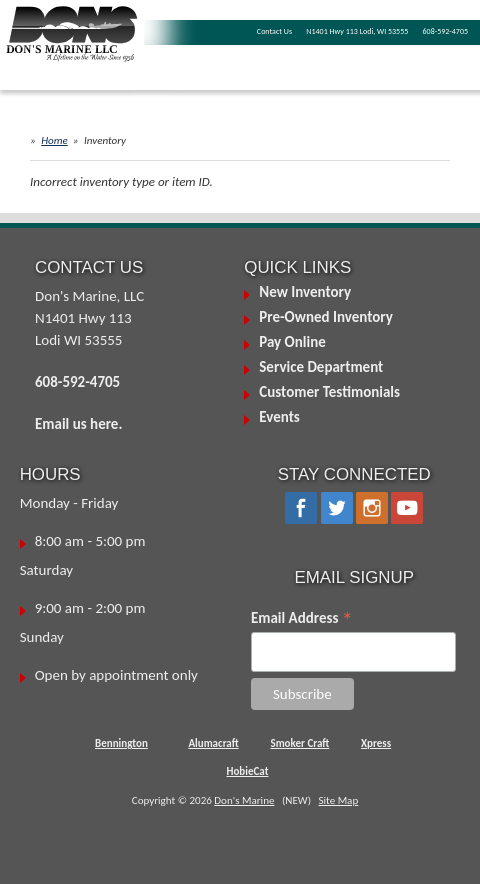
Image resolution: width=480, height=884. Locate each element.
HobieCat (248, 771)
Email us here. (78, 424)
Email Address (302, 618)
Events (279, 417)
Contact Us (274, 31)
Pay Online (292, 342)
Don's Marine (244, 800)
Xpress (376, 743)
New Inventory (305, 292)
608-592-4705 (445, 31)
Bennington (121, 743)
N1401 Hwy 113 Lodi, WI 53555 (357, 31)
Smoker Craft (299, 743)
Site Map (338, 800)
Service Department (321, 367)
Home (54, 140)
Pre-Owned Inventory (326, 317)
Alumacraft (213, 743)
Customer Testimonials (329, 392)
